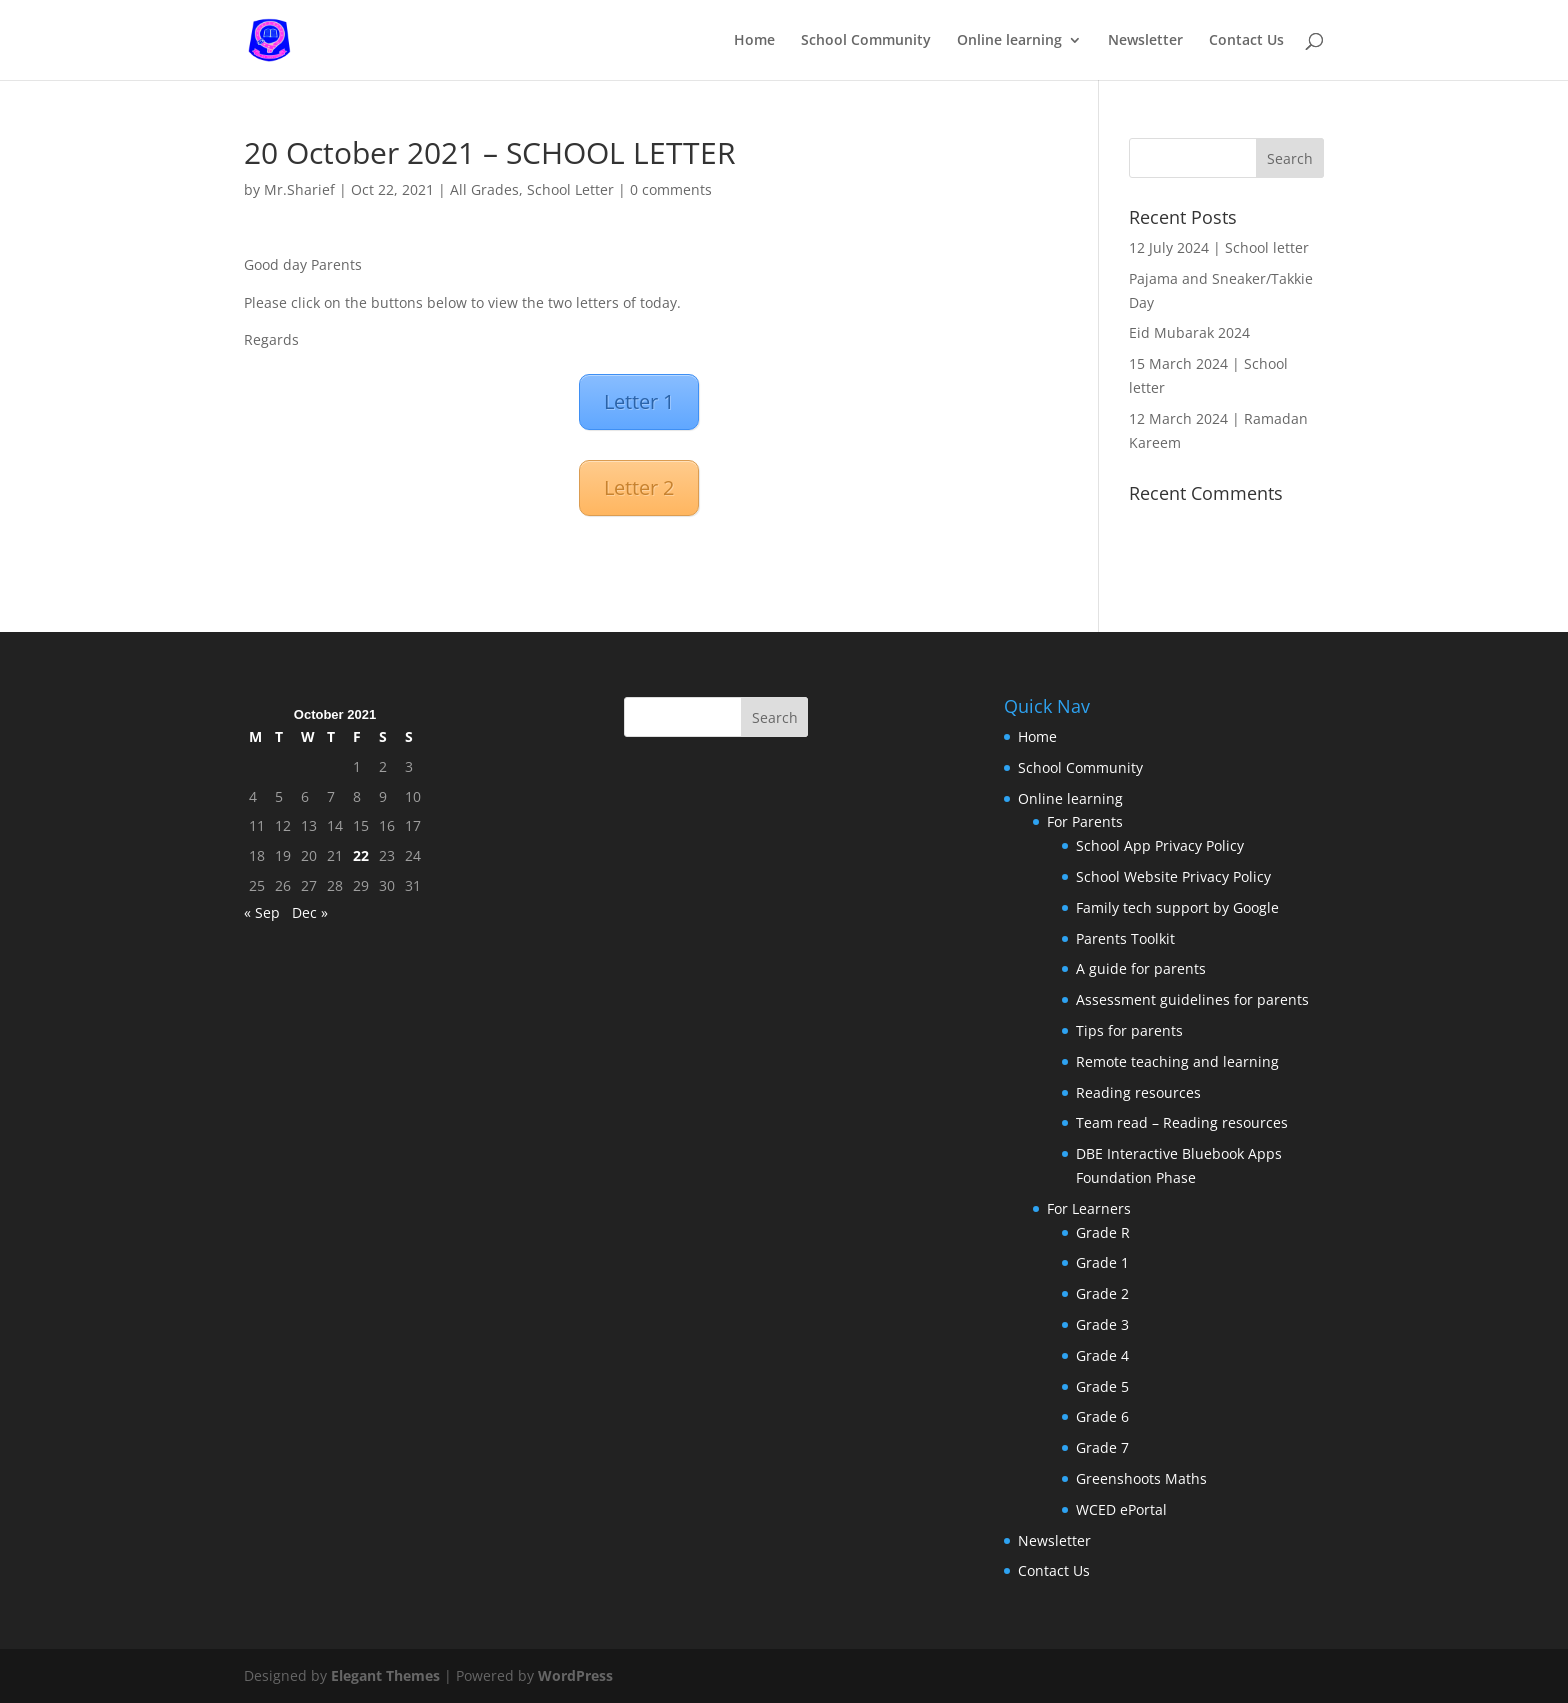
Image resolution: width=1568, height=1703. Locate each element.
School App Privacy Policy (1160, 845)
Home (754, 41)
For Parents (1085, 821)
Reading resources (1138, 1092)
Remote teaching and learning (1177, 1061)
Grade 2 (1102, 1293)
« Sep (262, 912)
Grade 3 (1102, 1324)
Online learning (1009, 41)
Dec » (310, 912)
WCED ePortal (1121, 1509)
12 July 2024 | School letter (1219, 247)
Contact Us (1246, 41)
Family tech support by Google (1177, 907)
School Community (866, 41)
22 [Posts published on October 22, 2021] (361, 855)
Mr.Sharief (299, 189)
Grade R (1103, 1232)
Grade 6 (1102, 1416)
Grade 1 (1102, 1262)
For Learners (1089, 1208)
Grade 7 (1102, 1447)
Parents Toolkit (1125, 938)
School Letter (570, 189)
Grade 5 (1102, 1386)
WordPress (575, 1675)
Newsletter (1145, 41)
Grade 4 (1102, 1355)
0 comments (671, 189)
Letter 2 (639, 487)
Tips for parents (1129, 1030)
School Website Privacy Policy (1173, 876)
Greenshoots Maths (1141, 1478)
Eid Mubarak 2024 (1189, 332)
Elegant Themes (385, 1675)
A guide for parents (1141, 968)
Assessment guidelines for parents (1192, 999)
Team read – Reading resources (1182, 1122)
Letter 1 (639, 401)
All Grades (484, 189)
